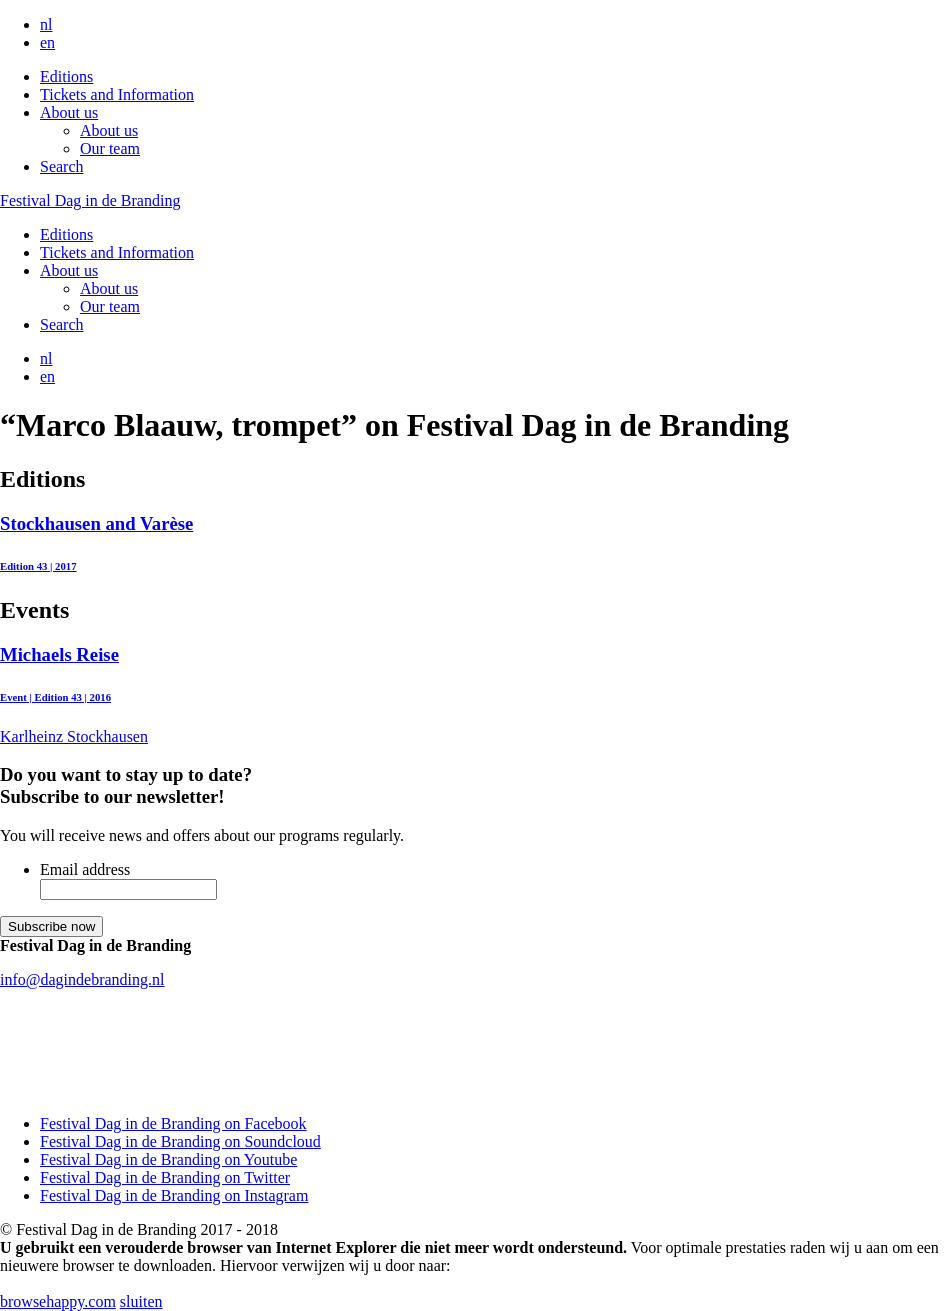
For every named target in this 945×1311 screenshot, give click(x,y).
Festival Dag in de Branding (90, 200)
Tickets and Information (117, 94)
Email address (85, 869)
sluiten (141, 1301)
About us (69, 112)
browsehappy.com (58, 1301)
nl (46, 24)
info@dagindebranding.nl (82, 979)
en (47, 42)
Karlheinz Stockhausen (472, 694)
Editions (66, 76)
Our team (110, 148)
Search (62, 166)
